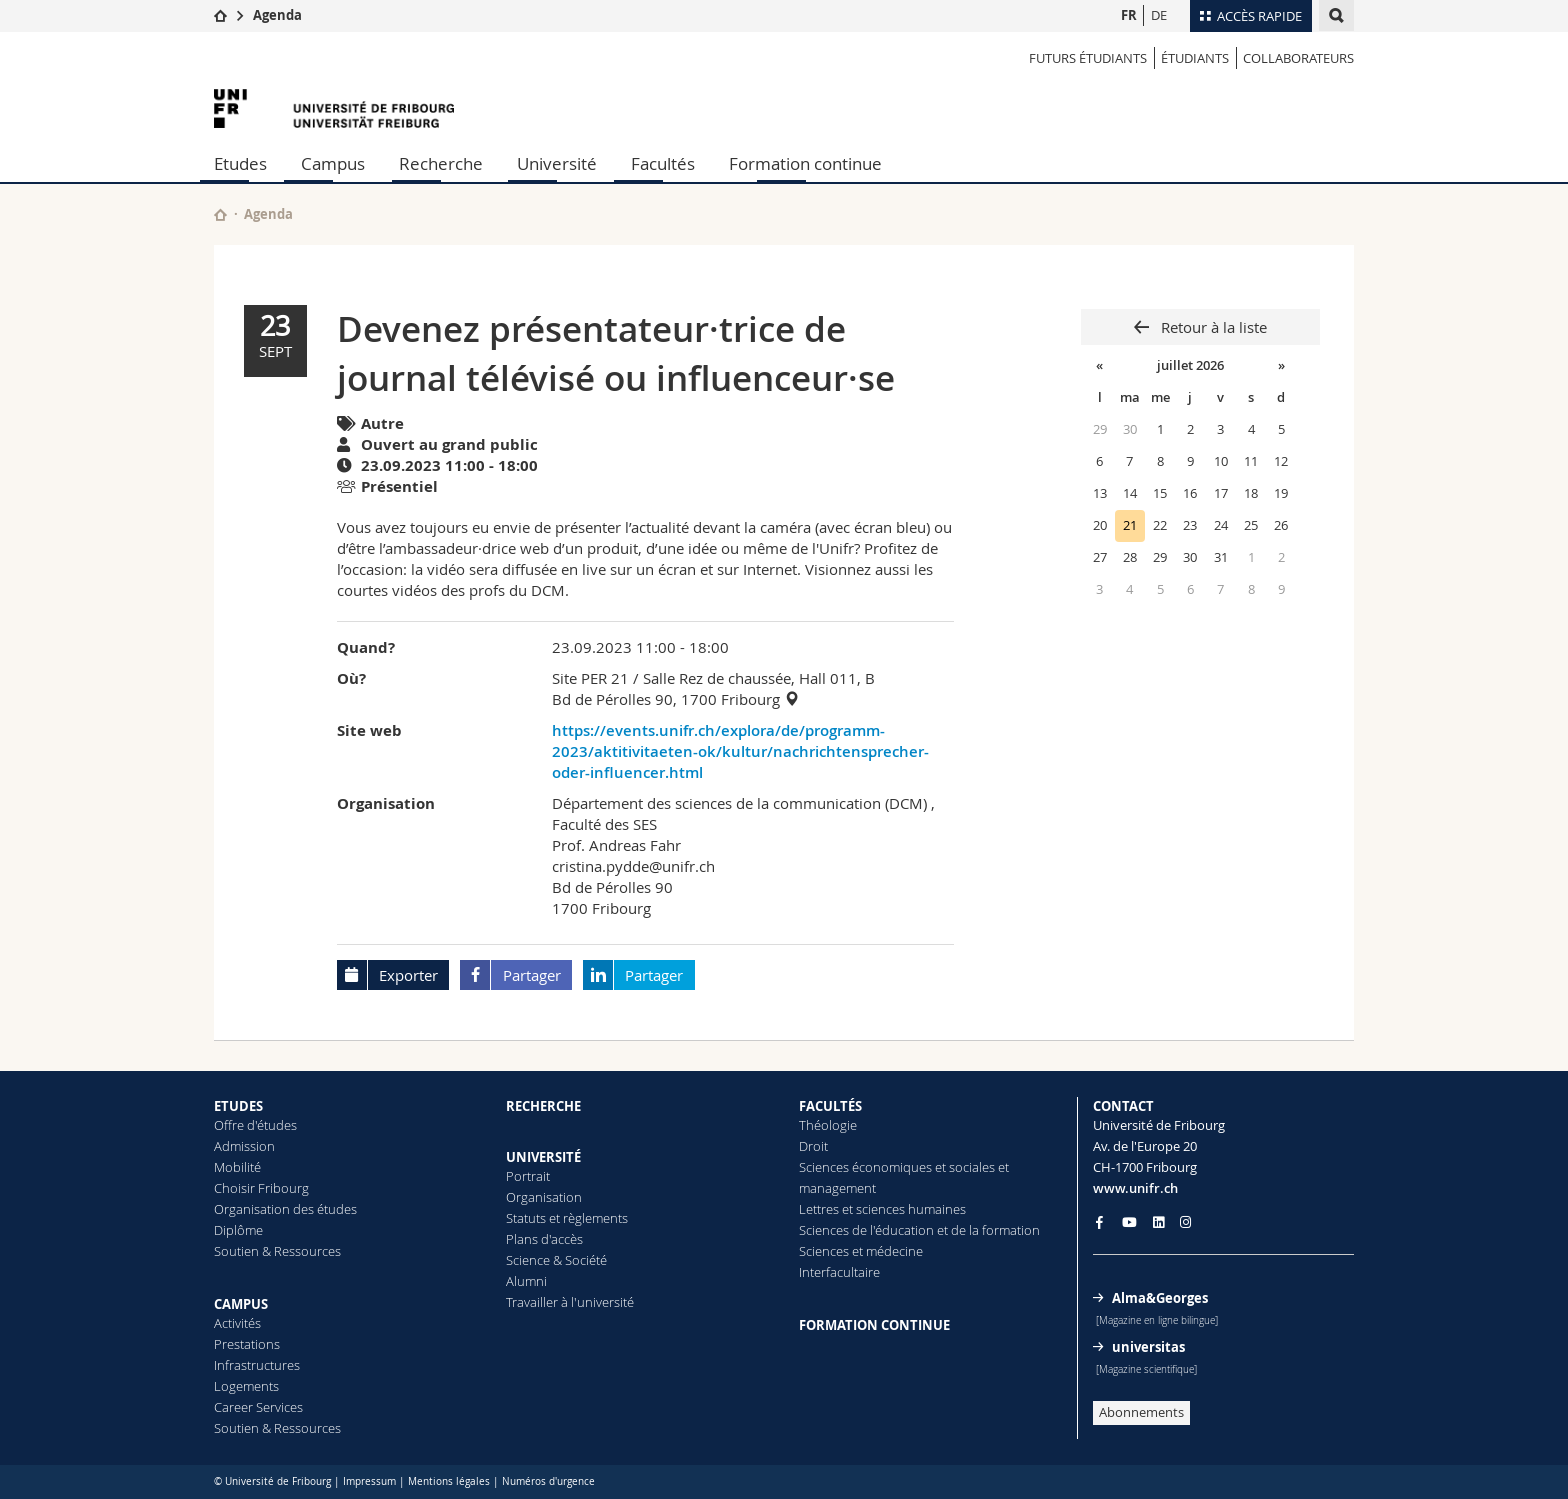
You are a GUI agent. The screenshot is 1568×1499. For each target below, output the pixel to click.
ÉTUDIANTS (1195, 58)
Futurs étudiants (1088, 58)
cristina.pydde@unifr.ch (633, 866)
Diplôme (238, 1230)
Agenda (277, 15)
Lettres (819, 1209)
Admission (244, 1146)
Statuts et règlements (567, 1218)
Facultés (663, 163)
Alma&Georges (1160, 1298)
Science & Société (556, 1260)
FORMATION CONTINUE (874, 1325)
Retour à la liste (1212, 327)
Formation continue (805, 163)
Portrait (528, 1176)
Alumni (526, 1281)
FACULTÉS (830, 1106)
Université (557, 163)
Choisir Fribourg (261, 1188)
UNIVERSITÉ (543, 1157)
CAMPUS (241, 1304)
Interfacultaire (839, 1272)
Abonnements (1141, 1412)
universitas (1148, 1347)
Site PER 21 (590, 678)
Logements (246, 1386)
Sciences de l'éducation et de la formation (919, 1230)
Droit (813, 1146)
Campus (333, 163)
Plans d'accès (544, 1239)
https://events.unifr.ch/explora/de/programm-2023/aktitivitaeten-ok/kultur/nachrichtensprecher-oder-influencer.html (740, 751)
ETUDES (238, 1106)
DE (1159, 15)
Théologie (828, 1125)
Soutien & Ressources (277, 1251)
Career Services (258, 1407)
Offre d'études (255, 1125)
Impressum (369, 1481)
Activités (237, 1323)
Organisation (544, 1197)
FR (1129, 15)
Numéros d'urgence (548, 1481)
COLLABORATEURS (1298, 58)
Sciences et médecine (861, 1251)
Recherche (441, 163)
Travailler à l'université (570, 1302)
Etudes (240, 163)
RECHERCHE (543, 1106)
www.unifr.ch (1135, 1188)
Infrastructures (257, 1365)
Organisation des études (285, 1209)
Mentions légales (449, 1481)
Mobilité (237, 1167)
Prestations (247, 1344)
